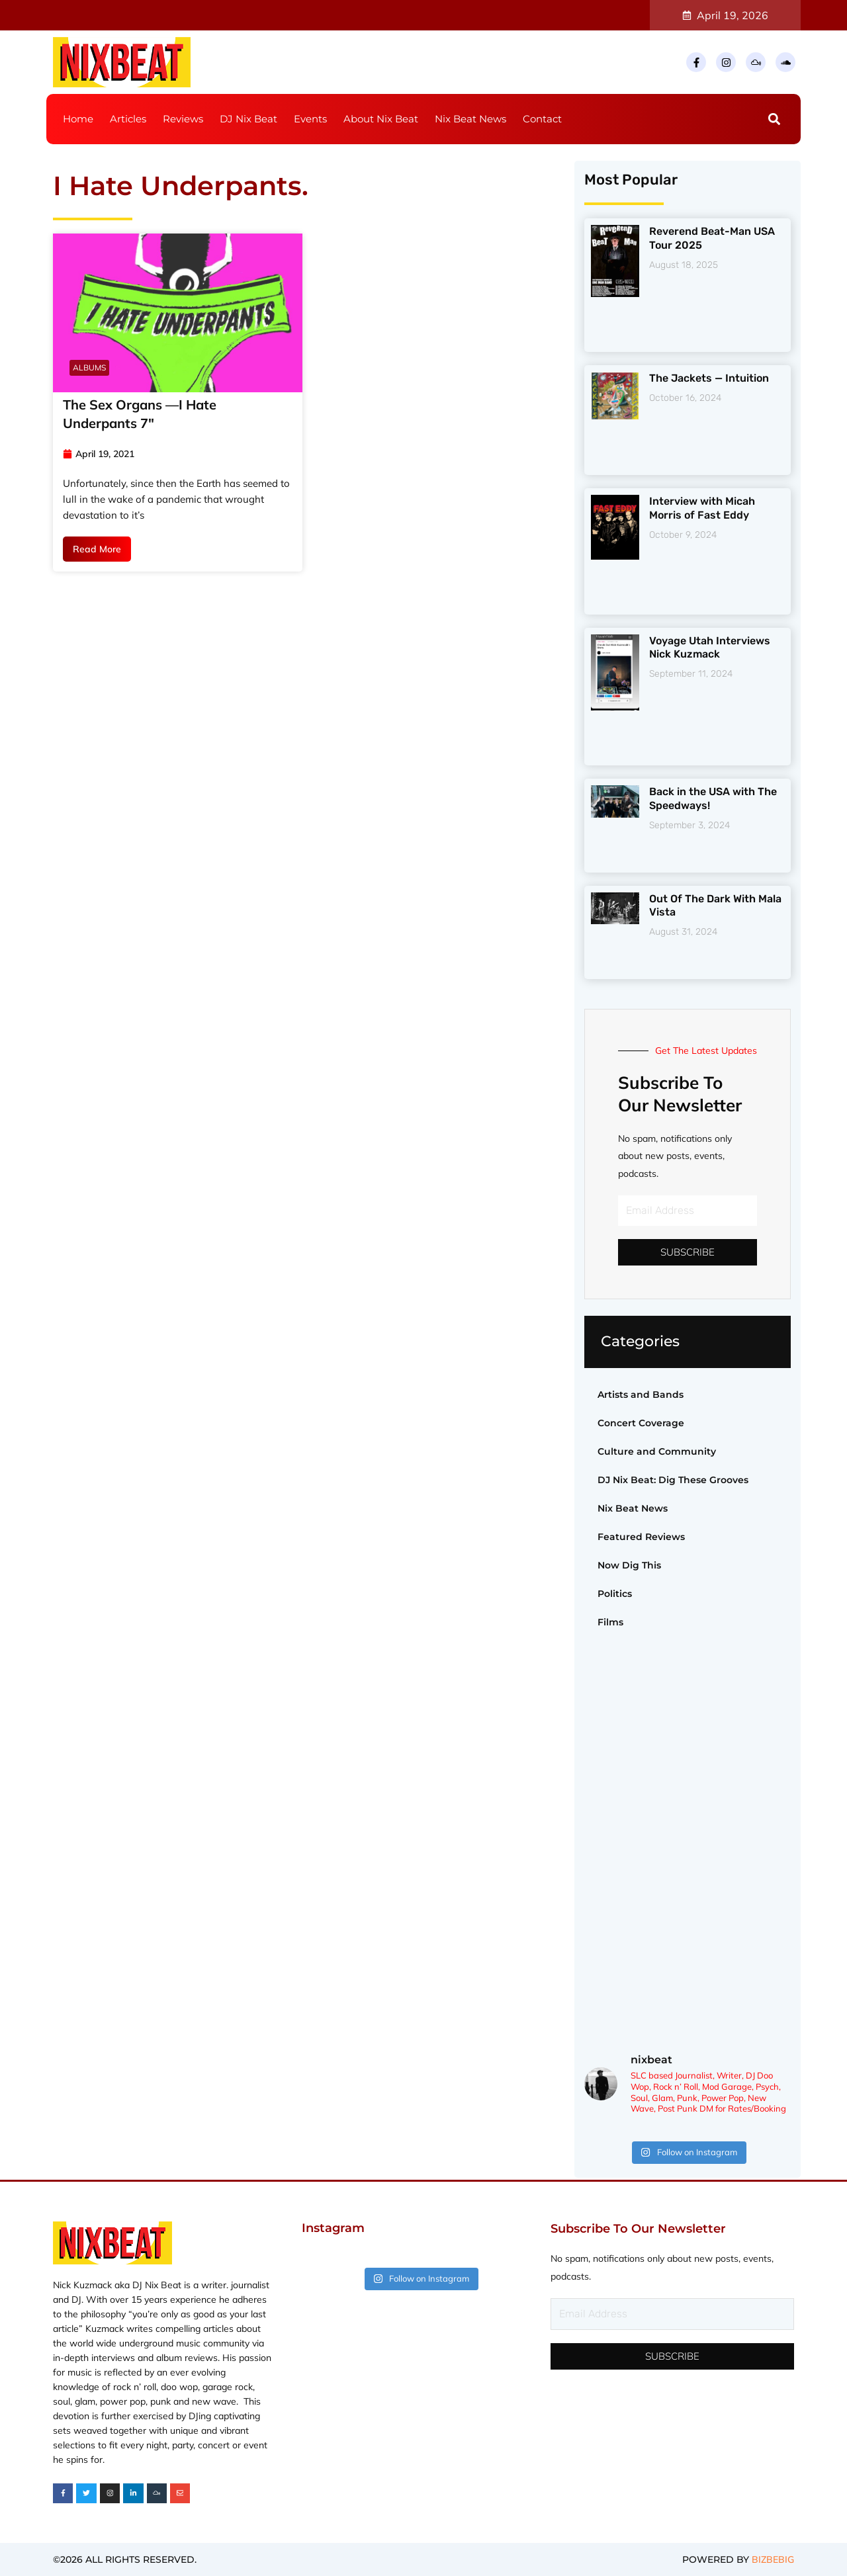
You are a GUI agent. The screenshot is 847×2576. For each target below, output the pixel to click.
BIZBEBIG (773, 2559)
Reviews (183, 118)
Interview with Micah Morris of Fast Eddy (702, 508)
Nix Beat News (470, 118)
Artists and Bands (641, 1394)
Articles (128, 118)
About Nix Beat (380, 118)
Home (78, 118)
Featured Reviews (641, 1537)
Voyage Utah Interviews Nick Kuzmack (709, 647)
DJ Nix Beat (248, 118)
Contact (542, 118)
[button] (774, 119)
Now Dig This (629, 1565)
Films (610, 1622)
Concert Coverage (641, 1423)
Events (310, 118)
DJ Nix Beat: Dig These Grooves (673, 1480)
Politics (615, 1594)
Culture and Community (657, 1451)
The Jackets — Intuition (709, 378)
